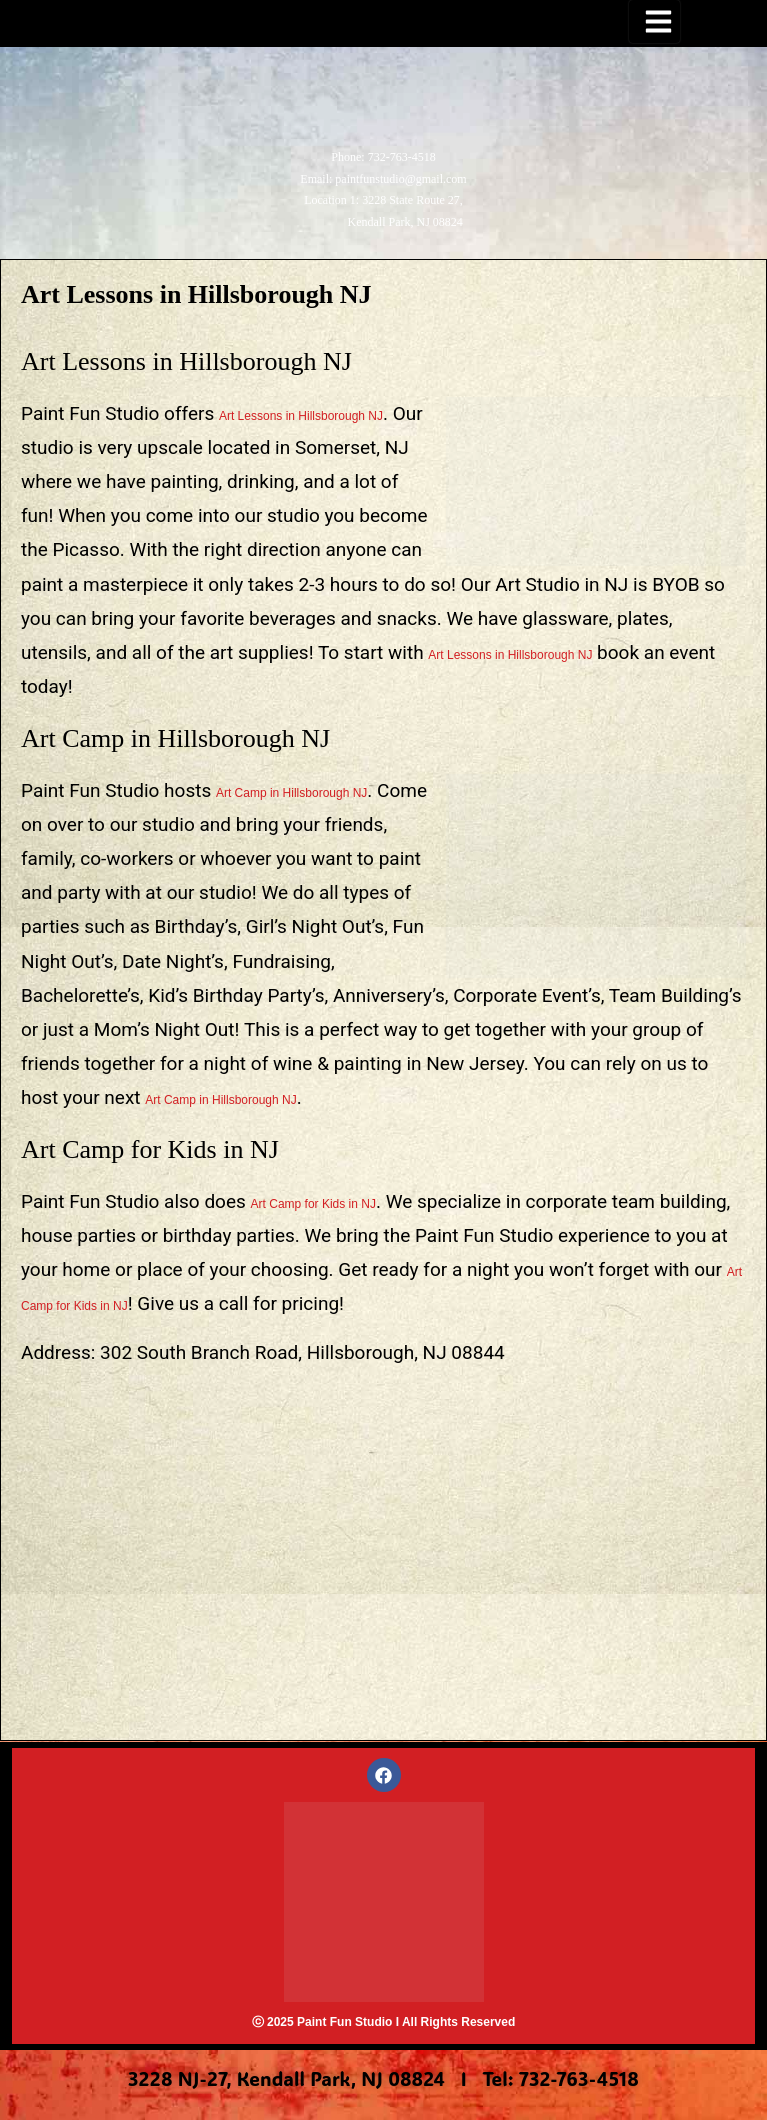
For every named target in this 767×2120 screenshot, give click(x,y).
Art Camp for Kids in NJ (313, 1204)
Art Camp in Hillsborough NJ (291, 793)
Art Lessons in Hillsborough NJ (301, 416)
